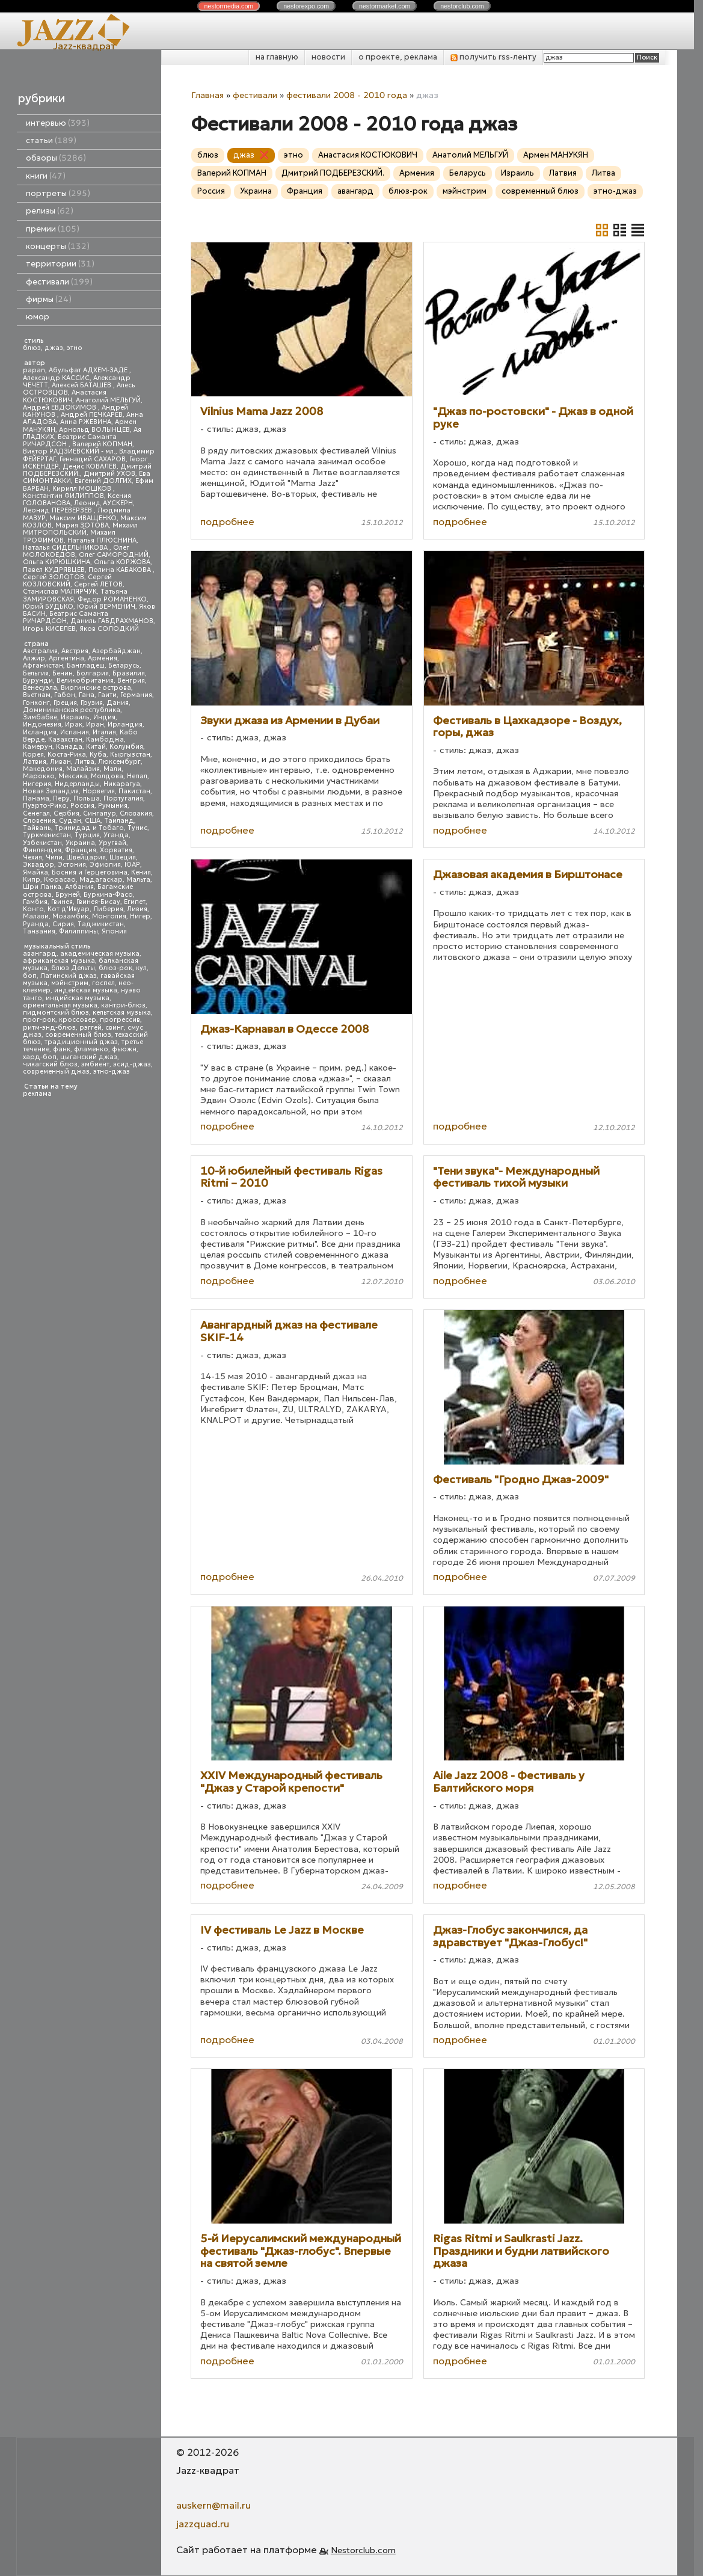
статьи (51, 140)
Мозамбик (70, 916)
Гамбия (35, 902)
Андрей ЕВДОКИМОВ (60, 407)
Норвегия (98, 791)
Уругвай (112, 843)
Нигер (140, 916)
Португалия (123, 798)
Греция (65, 703)
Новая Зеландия (51, 791)
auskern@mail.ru (213, 2505)
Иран (95, 724)
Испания (74, 732)
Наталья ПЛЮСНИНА (102, 540)
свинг (114, 1027)
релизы (49, 211)
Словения (39, 821)
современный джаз (56, 1071)
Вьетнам (37, 695)
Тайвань (37, 828)
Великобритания (85, 680)
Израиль (75, 717)
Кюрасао (60, 880)
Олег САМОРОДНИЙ (114, 555)
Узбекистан (42, 843)
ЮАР (132, 864)
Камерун (37, 747)
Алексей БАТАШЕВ (82, 385)
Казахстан (65, 739)
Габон (64, 695)
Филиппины (78, 931)
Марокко (39, 776)
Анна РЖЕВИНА (85, 422)
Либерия (108, 909)
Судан (70, 821)
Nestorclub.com (363, 2550)
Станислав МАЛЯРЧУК (60, 591)
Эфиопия (105, 864)
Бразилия (128, 673)
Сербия (66, 813)
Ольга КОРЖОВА (122, 562)
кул (141, 968)
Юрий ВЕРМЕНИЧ (106, 606)
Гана (86, 695)
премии (52, 229)
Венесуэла (40, 688)
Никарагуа (121, 784)
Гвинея (62, 902)
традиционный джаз (81, 1042)
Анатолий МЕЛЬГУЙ (108, 400)
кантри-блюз (123, 1005)
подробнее (227, 521)
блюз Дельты (73, 968)
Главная (207, 95)
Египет (135, 902)
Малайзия (83, 769)
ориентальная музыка (60, 1005)
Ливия (137, 909)
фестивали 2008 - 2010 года (346, 95)
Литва (84, 762)
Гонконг (36, 703)
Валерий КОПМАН (102, 444)
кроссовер (77, 1020)
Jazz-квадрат (84, 46)
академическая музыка (100, 954)
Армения (102, 658)
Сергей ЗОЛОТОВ (53, 577)
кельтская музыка (122, 1012)
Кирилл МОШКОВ (82, 489)
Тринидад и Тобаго (89, 828)
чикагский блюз (50, 1064)
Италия (104, 732)
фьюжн (124, 1049)
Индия (104, 717)
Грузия (92, 703)
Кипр (31, 880)
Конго (33, 909)
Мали (112, 769)
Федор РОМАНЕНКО (112, 599)
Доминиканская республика (71, 710)
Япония (114, 931)
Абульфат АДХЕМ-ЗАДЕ (89, 370)
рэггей (90, 1027)
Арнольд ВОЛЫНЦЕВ (94, 430)
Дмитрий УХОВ (109, 474)
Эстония (72, 864)
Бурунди (38, 680)
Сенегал (36, 813)
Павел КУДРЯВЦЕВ (54, 570)
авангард (40, 954)
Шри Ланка (42, 887)
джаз (54, 348)
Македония (43, 769)
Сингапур (99, 813)
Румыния (112, 806)
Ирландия (125, 724)
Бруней (67, 895)
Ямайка (35, 872)
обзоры (56, 158)
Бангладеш (86, 665)
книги (46, 176)
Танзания (39, 931)
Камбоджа (105, 739)
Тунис (137, 828)
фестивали (59, 282)
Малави (36, 916)
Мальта (138, 880)
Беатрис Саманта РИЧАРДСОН (70, 440)
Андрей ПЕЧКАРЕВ (92, 415)
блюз (32, 348)
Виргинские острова (96, 688)
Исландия (40, 732)
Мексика (72, 776)
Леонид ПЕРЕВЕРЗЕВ (58, 510)
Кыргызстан (130, 754)
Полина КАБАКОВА (120, 570)
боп (30, 976)
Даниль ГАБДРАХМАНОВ (111, 621)
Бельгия (36, 673)
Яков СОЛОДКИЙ (109, 629)
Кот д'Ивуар (69, 909)
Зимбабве (40, 717)
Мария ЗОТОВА (82, 525)
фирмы (49, 299)
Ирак (73, 724)
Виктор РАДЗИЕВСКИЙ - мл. (69, 451)
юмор (37, 317)
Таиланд (119, 821)
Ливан (60, 762)
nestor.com (228, 6)
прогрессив (120, 1020)
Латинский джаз (68, 976)
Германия (136, 695)
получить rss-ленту (493, 57)
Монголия (109, 916)
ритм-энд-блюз (49, 1027)
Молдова (107, 776)
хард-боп (40, 1057)
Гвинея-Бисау (98, 902)
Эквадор (38, 864)
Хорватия (116, 850)
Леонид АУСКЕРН (103, 503)
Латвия (34, 762)
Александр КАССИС (56, 378)
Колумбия (126, 747)
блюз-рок (115, 968)
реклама (37, 1094)
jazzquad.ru (202, 2524)
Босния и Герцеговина (89, 872)
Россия (82, 806)
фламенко (91, 1049)
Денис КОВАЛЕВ (90, 466)
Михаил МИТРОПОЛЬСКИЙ (80, 528)
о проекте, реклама (397, 57)
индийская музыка (77, 998)
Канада (69, 747)
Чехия (32, 857)
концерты (58, 246)
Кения (141, 872)
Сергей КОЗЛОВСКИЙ (67, 580)
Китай (96, 747)
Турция (87, 835)
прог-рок (39, 1020)
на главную (277, 57)
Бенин (62, 673)
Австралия (40, 651)
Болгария (92, 673)
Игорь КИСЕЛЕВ (49, 629)
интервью (58, 123)
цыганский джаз (88, 1057)
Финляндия (42, 850)
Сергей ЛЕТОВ (98, 584)
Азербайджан (116, 651)
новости (328, 57)
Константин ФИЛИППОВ (63, 496)
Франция (80, 850)
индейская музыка (85, 990)
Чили (54, 857)
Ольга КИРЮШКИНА (56, 562)
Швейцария (86, 857)
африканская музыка (59, 961)
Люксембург (119, 762)
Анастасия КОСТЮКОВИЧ (64, 396)
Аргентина (66, 658)
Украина (80, 843)
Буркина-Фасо (108, 895)
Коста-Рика (67, 754)
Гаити (107, 695)
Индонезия (42, 724)
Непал (137, 776)
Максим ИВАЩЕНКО (83, 518)
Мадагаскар (101, 880)
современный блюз (78, 1035)
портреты (58, 193)
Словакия (136, 813)
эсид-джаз (132, 1064)
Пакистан (134, 791)
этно (74, 348)
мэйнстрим (69, 983)
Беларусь (124, 665)
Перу (61, 798)
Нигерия (37, 784)
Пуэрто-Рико (45, 806)
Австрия (74, 651)
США (92, 821)
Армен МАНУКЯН (555, 155)
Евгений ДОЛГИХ (103, 481)
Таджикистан (101, 924)
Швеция (122, 857)
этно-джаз (111, 1071)
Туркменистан (47, 835)
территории (60, 264)
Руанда (36, 924)
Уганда (116, 835)
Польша (86, 798)
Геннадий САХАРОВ (93, 459)
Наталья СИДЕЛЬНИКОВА (66, 548)
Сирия (63, 924)
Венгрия (131, 680)
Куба (98, 754)
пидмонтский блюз (56, 1012)
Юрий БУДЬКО (48, 606)
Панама (36, 798)
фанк (61, 1049)
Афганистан (43, 665)
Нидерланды (77, 784)
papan (34, 370)
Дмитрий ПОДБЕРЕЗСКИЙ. (332, 173)
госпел (103, 983)
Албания (79, 887)
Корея (33, 754)
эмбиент (95, 1064)
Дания (117, 703)
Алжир (34, 658)
